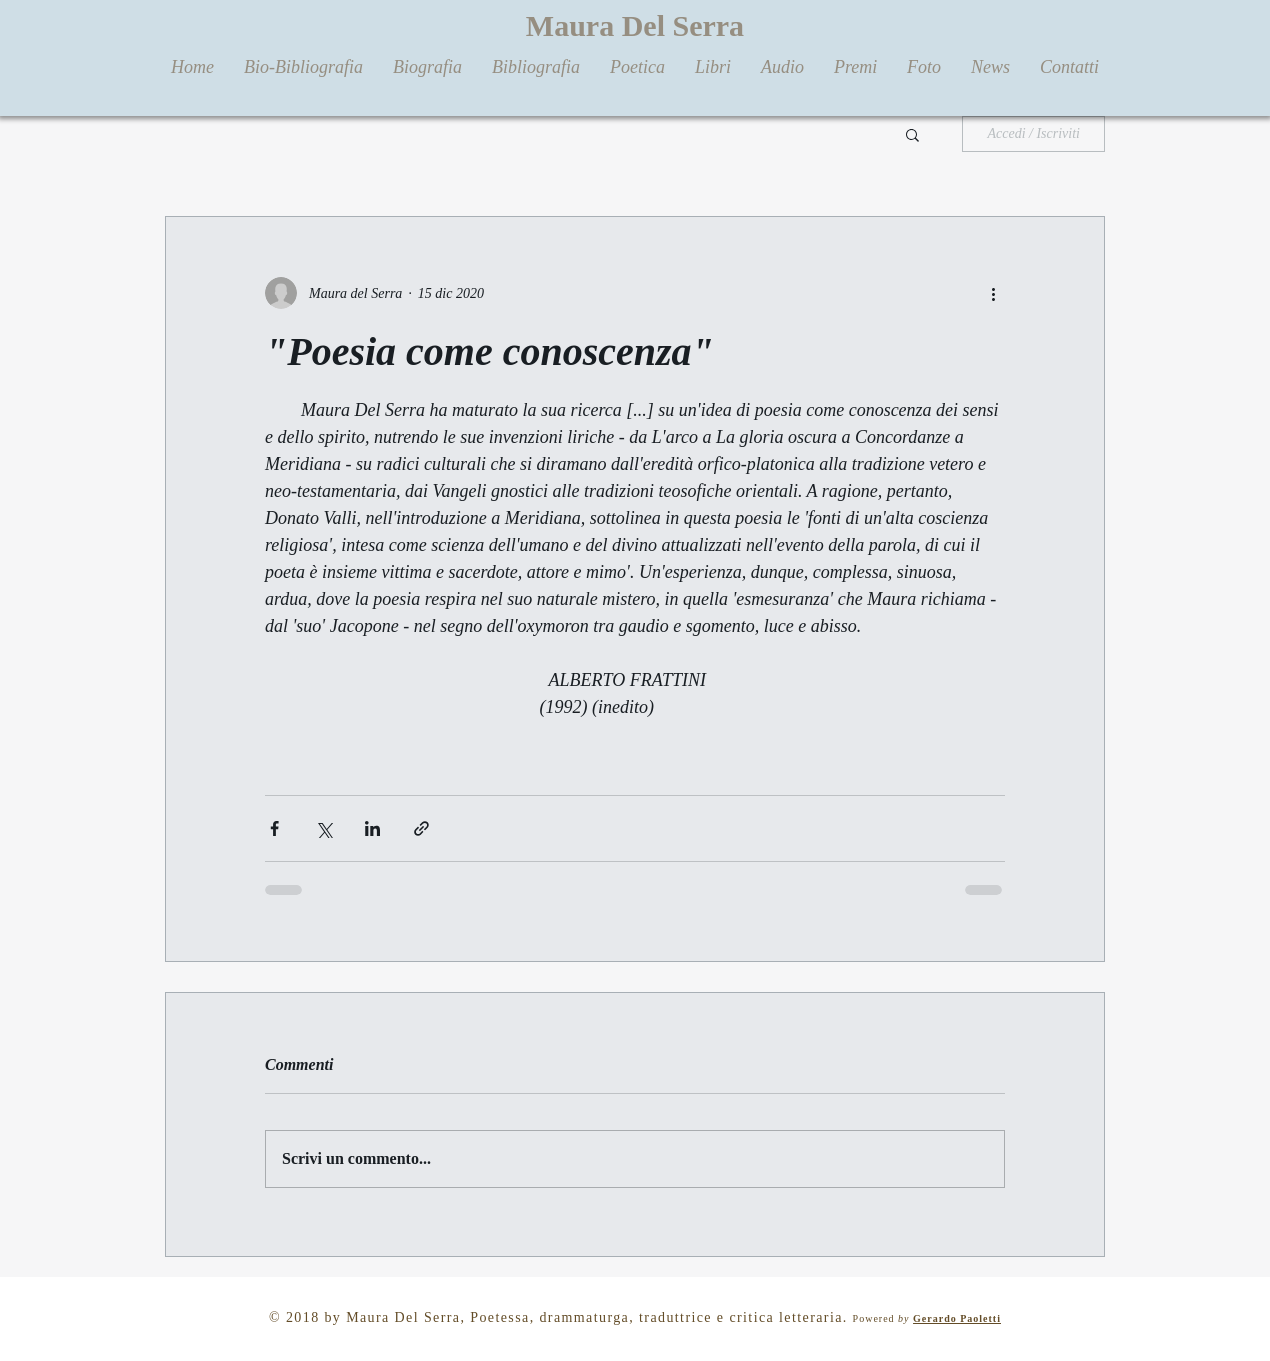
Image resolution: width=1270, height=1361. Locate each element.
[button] (912, 134)
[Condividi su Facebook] (274, 828)
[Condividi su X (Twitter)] (323, 828)
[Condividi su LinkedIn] (372, 828)
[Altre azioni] (993, 293)
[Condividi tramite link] (421, 828)
